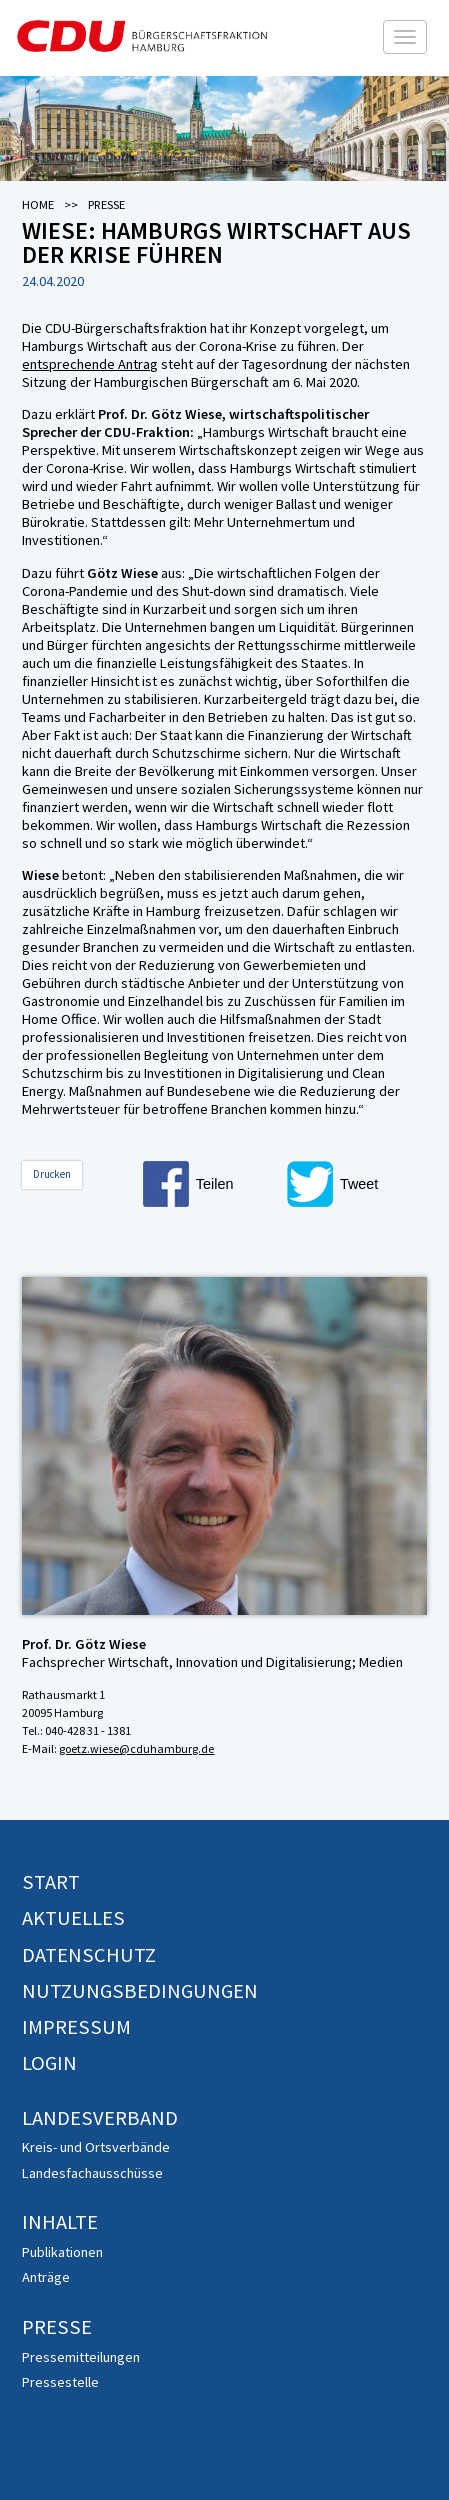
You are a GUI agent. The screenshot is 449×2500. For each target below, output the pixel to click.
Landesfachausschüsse (92, 2173)
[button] (212, 1184)
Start (51, 1882)
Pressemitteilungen (81, 2357)
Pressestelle (60, 2382)
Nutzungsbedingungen (140, 1991)
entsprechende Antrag (90, 364)
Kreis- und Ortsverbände (96, 2147)
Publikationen (62, 2252)
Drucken (52, 1174)
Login (49, 2063)
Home (38, 204)
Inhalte (60, 2222)
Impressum (76, 2027)
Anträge (46, 2277)
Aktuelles (73, 1918)
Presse (57, 2327)
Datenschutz (89, 1955)
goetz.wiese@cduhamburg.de (136, 1748)
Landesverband (100, 2118)
